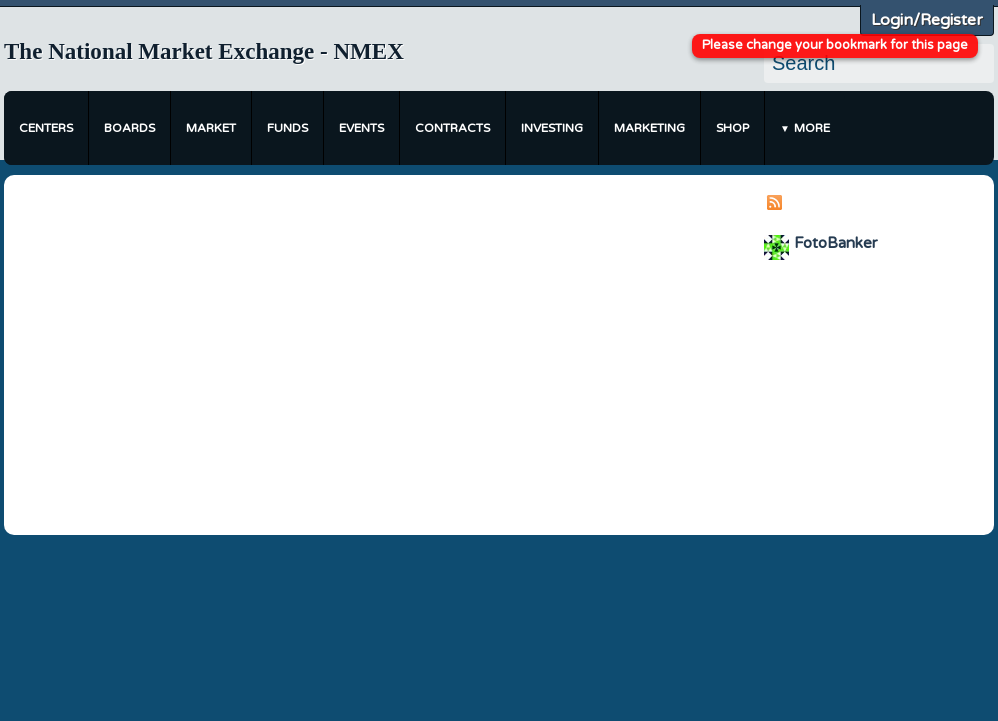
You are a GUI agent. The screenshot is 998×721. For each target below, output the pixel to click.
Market (211, 128)
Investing (552, 128)
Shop (732, 128)
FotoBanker (835, 243)
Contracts (452, 128)
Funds (287, 128)
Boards (129, 128)
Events (361, 128)
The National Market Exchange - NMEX (204, 51)
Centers (46, 128)
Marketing (649, 128)
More (812, 128)
